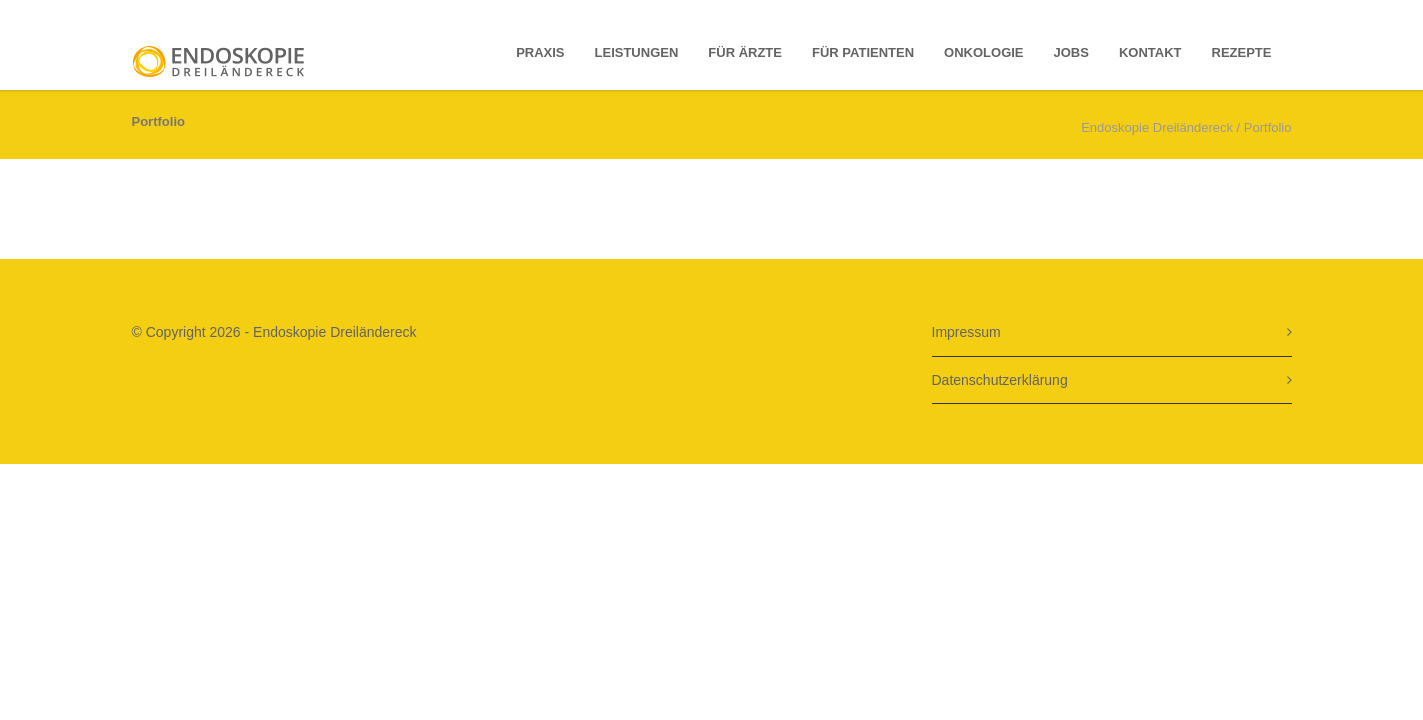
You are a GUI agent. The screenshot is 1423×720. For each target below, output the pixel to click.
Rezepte (1242, 52)
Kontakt (1150, 52)
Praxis (540, 52)
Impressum (966, 332)
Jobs (1071, 52)
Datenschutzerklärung (1000, 380)
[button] (44, 676)
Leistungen (637, 52)
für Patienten (863, 52)
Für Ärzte (745, 52)
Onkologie (983, 52)
